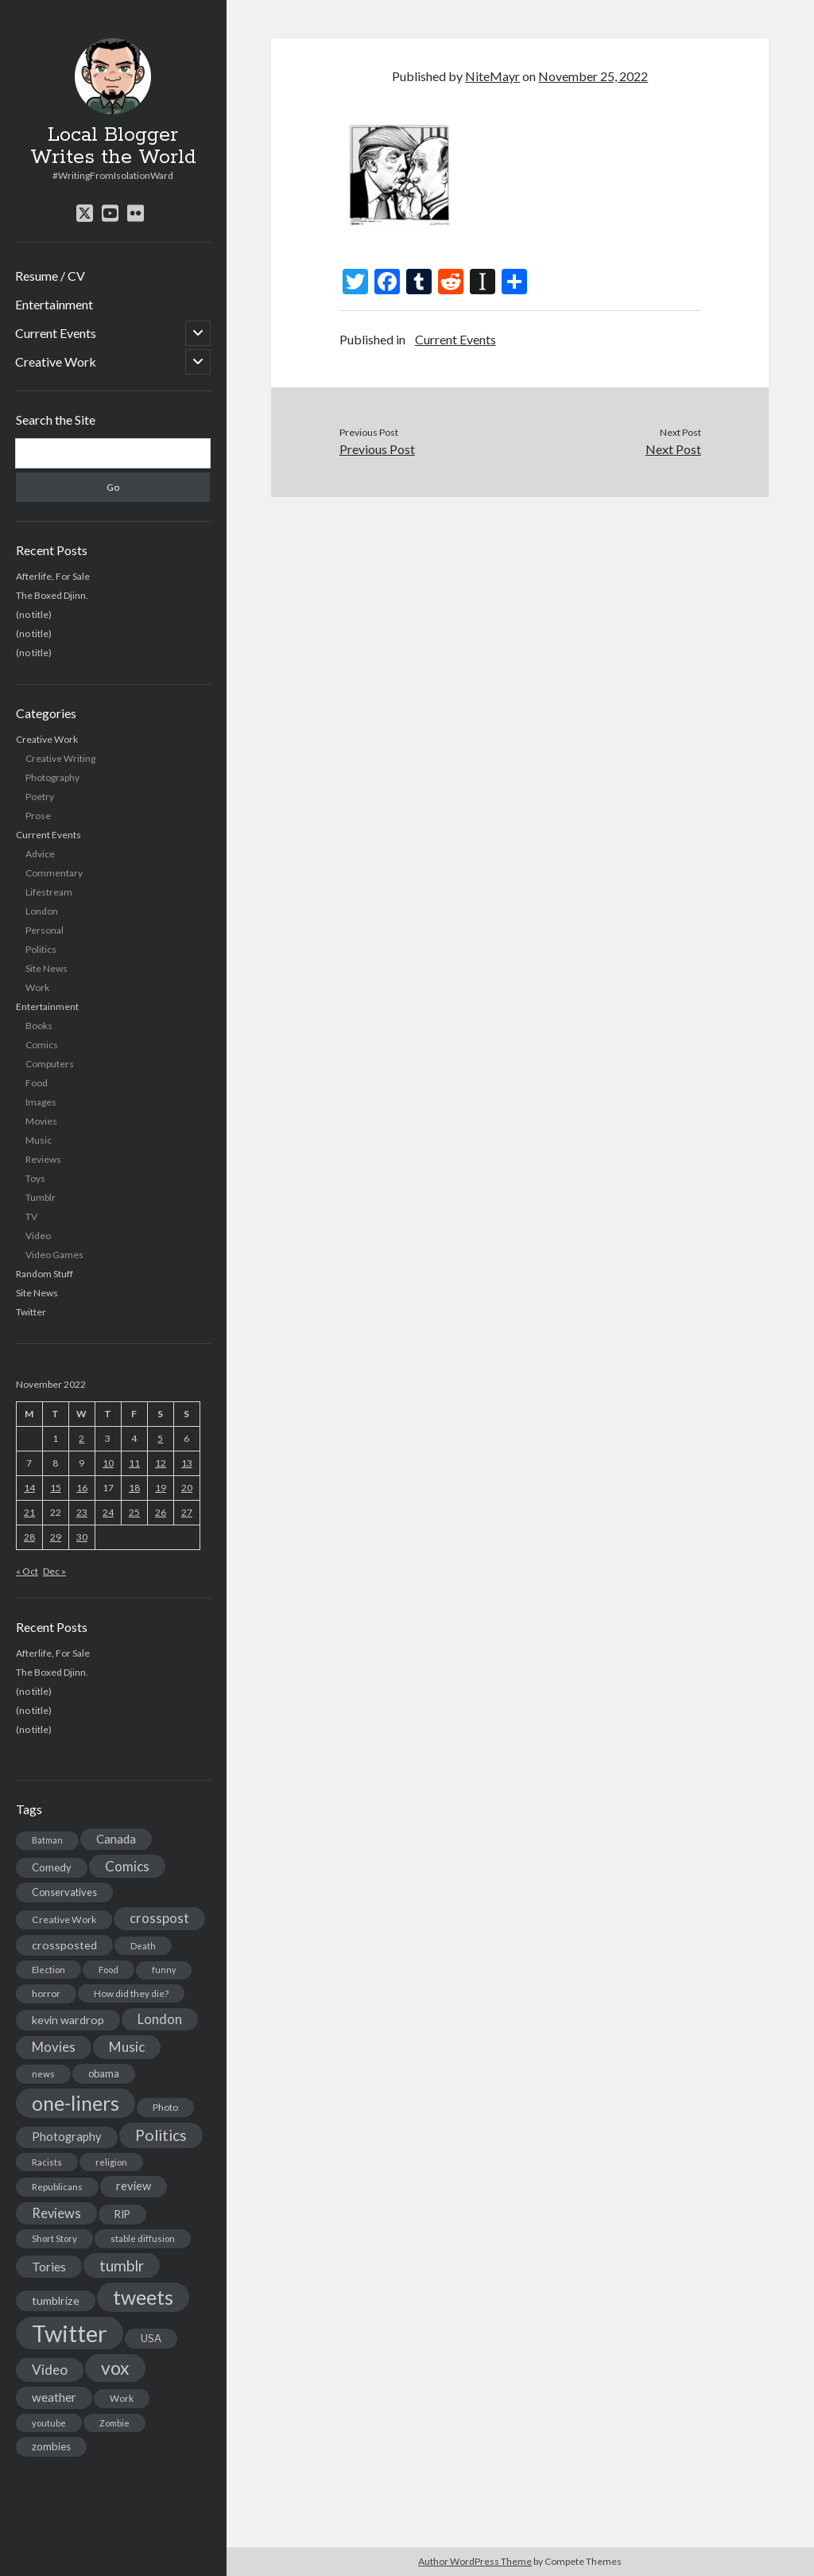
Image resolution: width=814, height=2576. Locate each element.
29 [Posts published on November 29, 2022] (55, 1537)
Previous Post (377, 449)
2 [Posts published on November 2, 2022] (81, 1438)
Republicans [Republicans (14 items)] (57, 2187)
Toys (35, 1178)
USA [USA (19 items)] (151, 2338)
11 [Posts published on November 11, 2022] (134, 1463)
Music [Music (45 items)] (127, 2046)
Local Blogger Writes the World (113, 146)
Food (36, 1083)
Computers (49, 1064)
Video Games (54, 1255)
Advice (40, 854)
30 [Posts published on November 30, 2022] (81, 1537)
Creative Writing (60, 758)
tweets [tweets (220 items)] (143, 2297)
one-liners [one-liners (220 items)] (75, 2103)
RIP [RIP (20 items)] (122, 2214)
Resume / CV (50, 275)
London (41, 911)
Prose (38, 816)
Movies (41, 1121)
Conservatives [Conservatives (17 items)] (64, 1892)
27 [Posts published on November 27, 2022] (186, 1512)
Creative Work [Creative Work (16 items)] (64, 1919)
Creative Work (55, 361)
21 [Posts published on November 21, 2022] (29, 1512)
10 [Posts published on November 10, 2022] (108, 1463)
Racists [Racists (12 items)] (47, 2162)
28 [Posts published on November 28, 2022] (29, 1537)
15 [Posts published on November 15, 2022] (55, 1488)
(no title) (34, 614)
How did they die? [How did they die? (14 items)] (131, 1993)
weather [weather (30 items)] (54, 2397)
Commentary (54, 873)
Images (40, 1102)
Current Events (55, 332)
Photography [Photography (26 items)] (67, 2136)
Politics (40, 949)
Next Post (673, 449)
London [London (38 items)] (160, 2019)
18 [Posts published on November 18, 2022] (134, 1488)
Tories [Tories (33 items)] (49, 2266)
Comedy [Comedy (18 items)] (52, 1867)
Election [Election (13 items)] (48, 1969)
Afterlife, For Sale (53, 576)
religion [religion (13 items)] (111, 2162)
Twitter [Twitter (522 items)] (69, 2333)
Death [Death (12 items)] (143, 1946)
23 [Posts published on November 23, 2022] (81, 1512)
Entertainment (54, 304)
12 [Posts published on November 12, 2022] (160, 1463)
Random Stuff (44, 1274)
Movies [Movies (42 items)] (54, 2046)
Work (37, 987)
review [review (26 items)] (133, 2186)
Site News (46, 968)
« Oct (27, 1571)
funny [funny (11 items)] (164, 1969)
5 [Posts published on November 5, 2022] (160, 1438)
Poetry (39, 796)
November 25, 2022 (593, 76)
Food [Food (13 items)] (108, 1969)
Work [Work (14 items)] (122, 2398)
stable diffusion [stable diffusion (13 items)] (142, 2238)
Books (38, 1026)
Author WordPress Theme (475, 2561)
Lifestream (48, 892)
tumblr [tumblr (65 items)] (121, 2265)
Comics (41, 1045)
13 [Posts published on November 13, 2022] (186, 1463)
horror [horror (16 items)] (46, 1993)
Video (38, 1235)
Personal (44, 930)
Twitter (31, 1312)
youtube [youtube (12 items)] (49, 2423)
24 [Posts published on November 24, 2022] (108, 1512)
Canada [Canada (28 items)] (116, 1839)
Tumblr (40, 1197)
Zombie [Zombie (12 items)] (114, 2423)
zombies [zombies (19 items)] (51, 2446)
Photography (52, 777)
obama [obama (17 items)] (103, 2073)
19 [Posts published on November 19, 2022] (160, 1488)
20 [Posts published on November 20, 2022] (186, 1488)
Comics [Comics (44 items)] (127, 1866)
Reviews (43, 1159)
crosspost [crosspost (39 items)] (159, 1918)
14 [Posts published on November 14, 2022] (29, 1488)
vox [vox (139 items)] (115, 2367)
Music (38, 1140)
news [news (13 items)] (43, 2074)
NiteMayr (492, 76)
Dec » (54, 1571)
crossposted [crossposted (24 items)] (64, 1945)
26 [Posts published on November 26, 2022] (160, 1512)
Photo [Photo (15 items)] (165, 2107)
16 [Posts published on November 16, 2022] (81, 1488)
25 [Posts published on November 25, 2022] (134, 1512)
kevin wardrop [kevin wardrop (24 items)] (68, 2019)
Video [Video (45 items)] (50, 2369)
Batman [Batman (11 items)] (47, 1840)
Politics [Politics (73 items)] (161, 2135)
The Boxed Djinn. (52, 595)
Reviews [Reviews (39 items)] (56, 2213)
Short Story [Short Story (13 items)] (54, 2238)
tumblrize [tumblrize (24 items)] (55, 2300)
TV (31, 1216)
